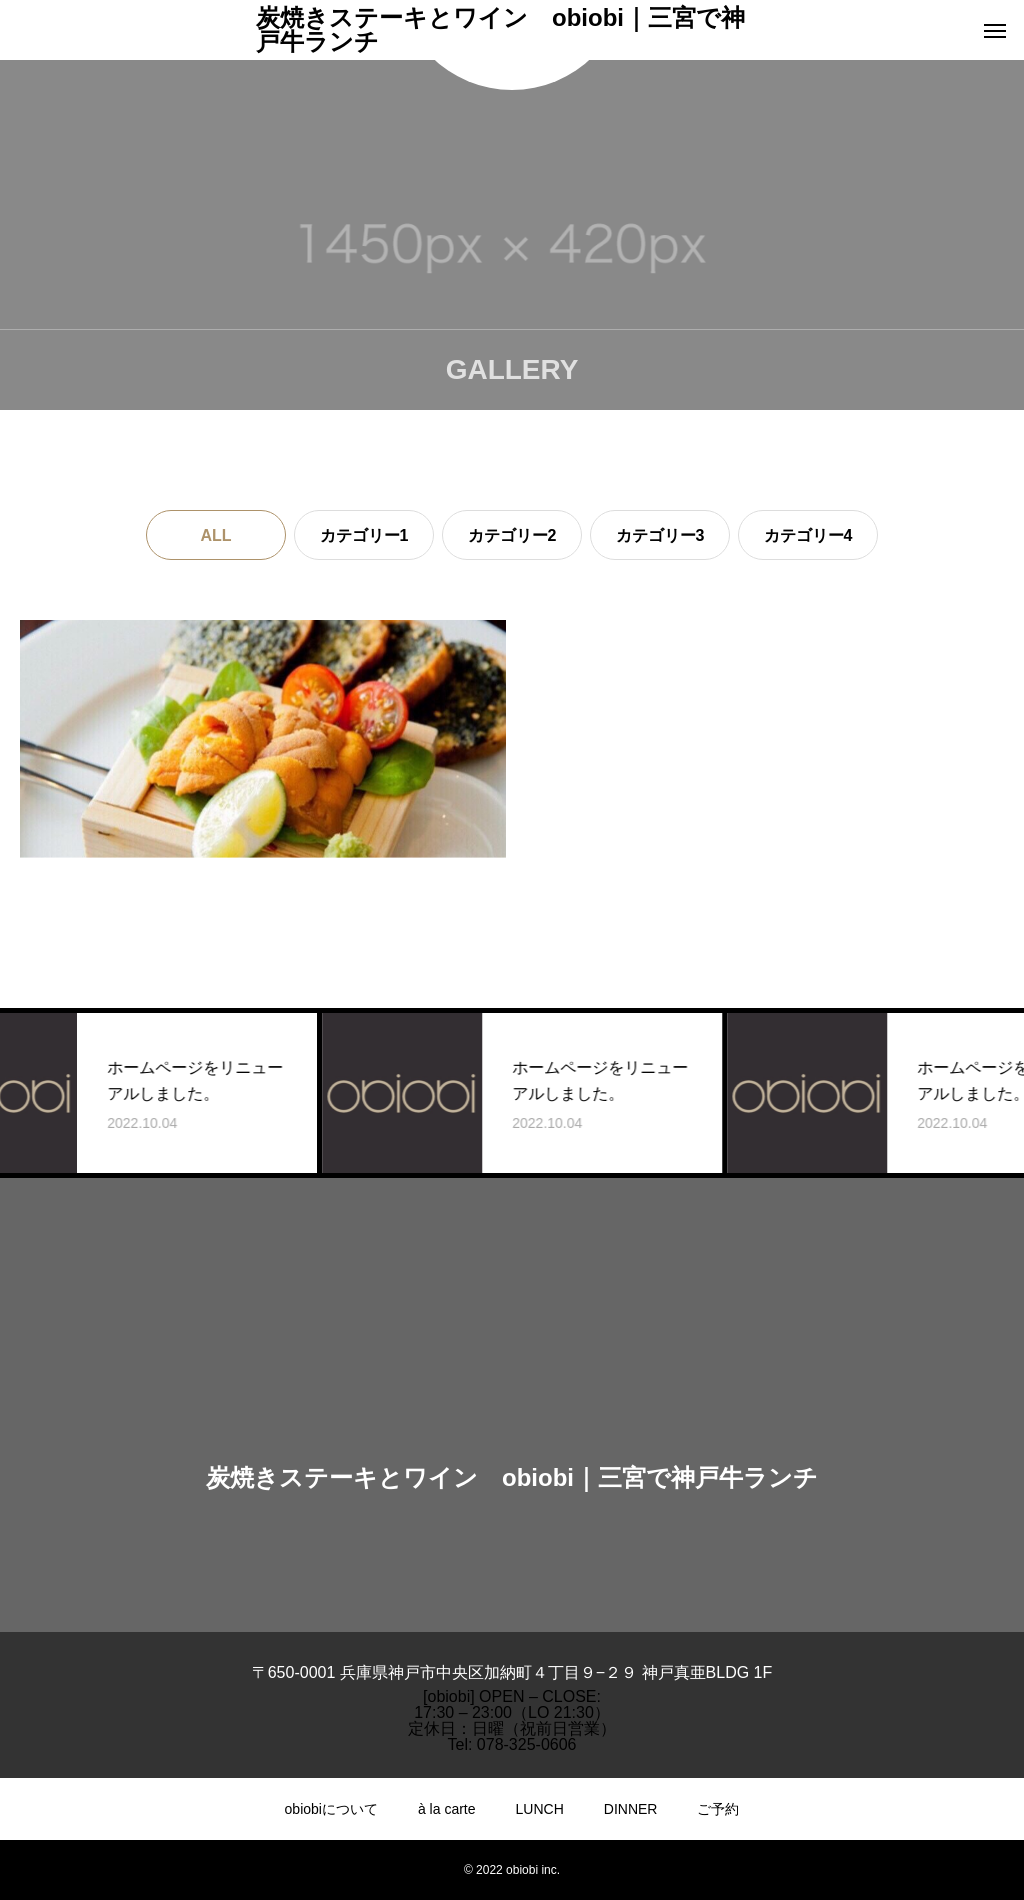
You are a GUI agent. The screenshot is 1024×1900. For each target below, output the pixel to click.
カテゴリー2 (512, 535)
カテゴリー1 (364, 535)
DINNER (631, 1809)
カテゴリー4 (808, 535)
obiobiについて (331, 1809)
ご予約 (718, 1809)
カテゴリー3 (660, 535)
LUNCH (540, 1809)
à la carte (447, 1809)
